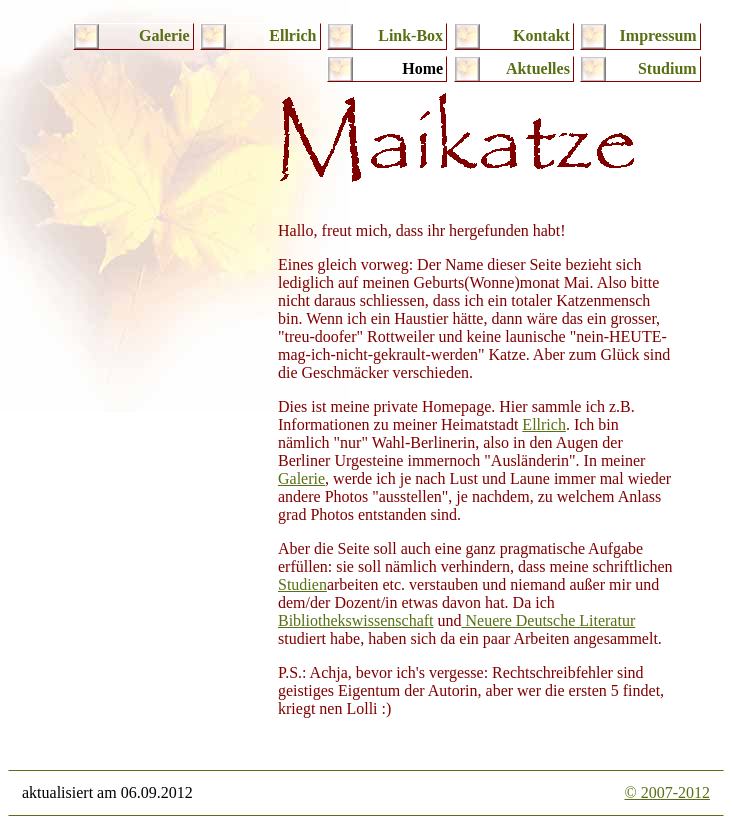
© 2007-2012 (667, 792)
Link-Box (410, 35)
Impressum (658, 35)
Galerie (164, 35)
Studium (667, 68)
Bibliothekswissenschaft (356, 620)
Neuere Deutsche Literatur (549, 620)
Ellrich (292, 35)
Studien (302, 584)
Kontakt (541, 35)
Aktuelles (538, 68)
